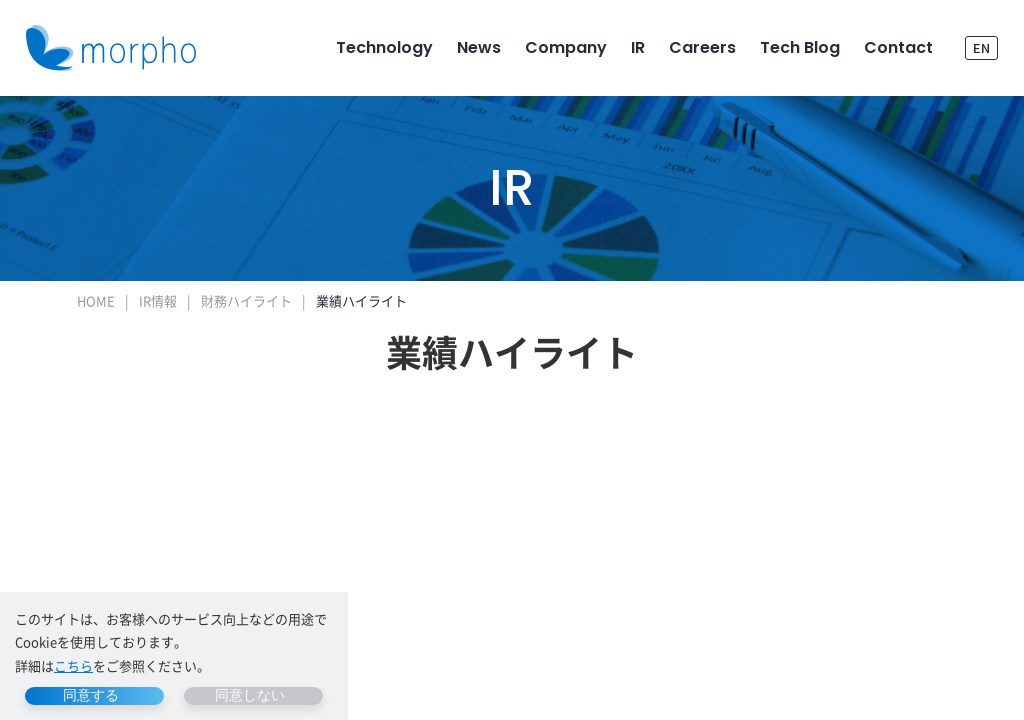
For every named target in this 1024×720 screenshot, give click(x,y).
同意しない (250, 695)
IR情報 (158, 300)
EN (981, 47)
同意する (91, 695)
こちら (73, 665)
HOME (96, 300)
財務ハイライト (246, 300)
